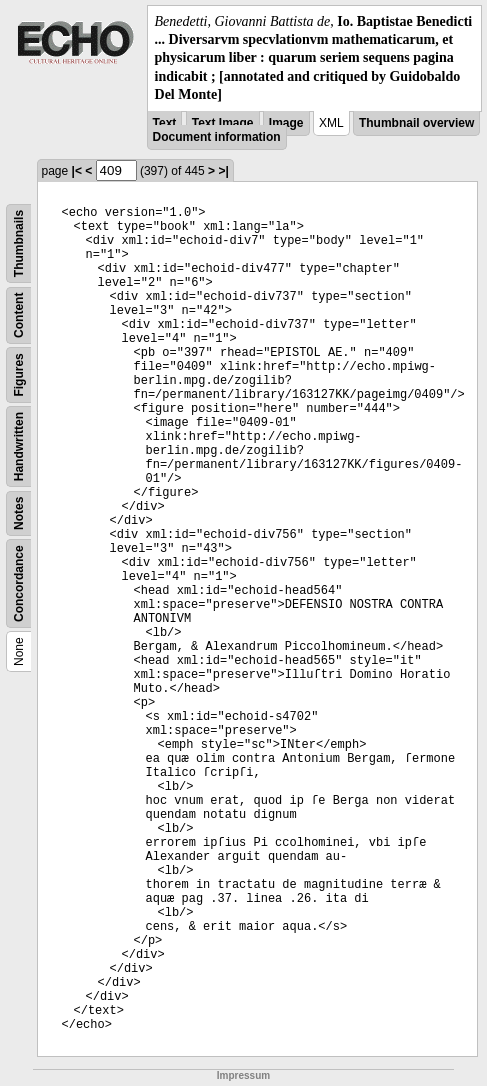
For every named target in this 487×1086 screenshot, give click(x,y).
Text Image (223, 123)
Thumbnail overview (416, 123)
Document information (217, 137)
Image (286, 123)
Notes (19, 513)
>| (223, 171)
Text (165, 123)
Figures (19, 374)
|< (77, 171)
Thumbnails (19, 243)
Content (19, 314)
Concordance (19, 583)
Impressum (243, 1075)
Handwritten (19, 446)
